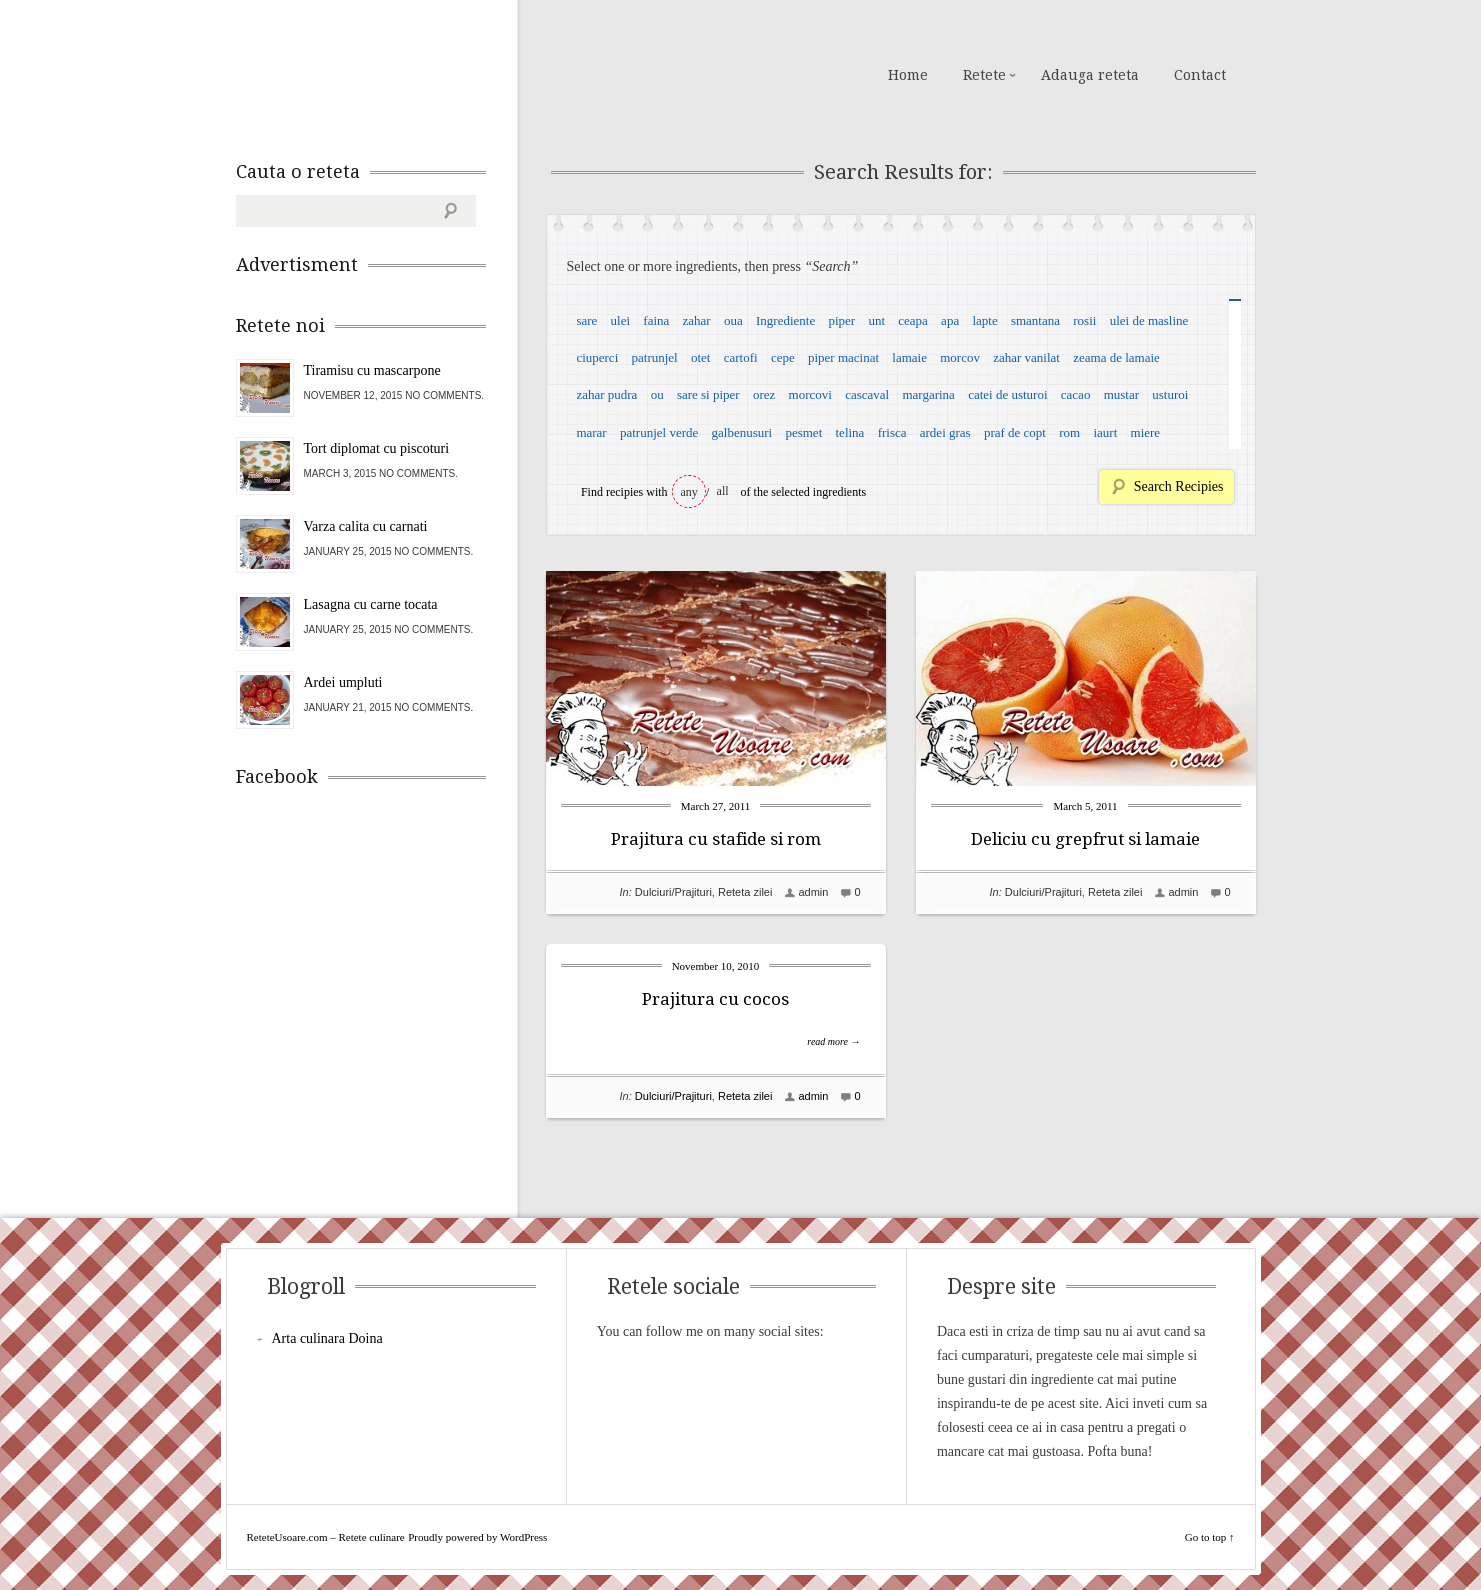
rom (1069, 432)
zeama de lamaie (1116, 357)
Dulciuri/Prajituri (673, 892)
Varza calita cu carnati (366, 526)
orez (764, 394)
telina (850, 432)
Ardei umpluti (343, 682)
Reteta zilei (745, 892)
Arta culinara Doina (327, 1338)
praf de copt (1015, 432)
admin (813, 892)
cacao (1076, 394)
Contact (1200, 75)
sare (586, 320)
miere (1146, 432)
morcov (960, 357)
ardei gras (945, 432)
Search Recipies (1179, 486)
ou (657, 394)
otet (701, 357)
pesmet (803, 432)
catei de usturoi (1007, 394)
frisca (892, 432)
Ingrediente (785, 320)
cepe (783, 357)
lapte (984, 320)
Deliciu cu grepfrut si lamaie (1085, 839)
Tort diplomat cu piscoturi (377, 448)
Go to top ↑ (1210, 1537)
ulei (621, 320)
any (689, 492)
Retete (984, 75)
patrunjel (655, 357)
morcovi (810, 394)
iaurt (1105, 432)
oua (733, 320)
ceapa (913, 320)
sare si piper (708, 394)
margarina (928, 394)
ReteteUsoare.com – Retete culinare (380, 73)
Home (908, 75)
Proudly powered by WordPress (477, 1537)
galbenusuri (742, 432)
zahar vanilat (1026, 357)
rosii (1084, 320)
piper (841, 320)
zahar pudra (606, 394)
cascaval (867, 394)
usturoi (1170, 394)
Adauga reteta (1090, 75)
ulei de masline (1149, 320)
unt (876, 320)
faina (656, 320)
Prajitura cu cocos (715, 999)
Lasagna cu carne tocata (371, 604)
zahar (697, 320)
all (723, 491)
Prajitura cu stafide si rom (716, 839)
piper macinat (843, 357)
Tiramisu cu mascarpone (372, 370)
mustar (1121, 394)
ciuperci (597, 357)
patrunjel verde (659, 432)
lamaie (909, 357)
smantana (1035, 320)
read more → (833, 1041)
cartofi (741, 357)
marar (591, 432)
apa (950, 320)
